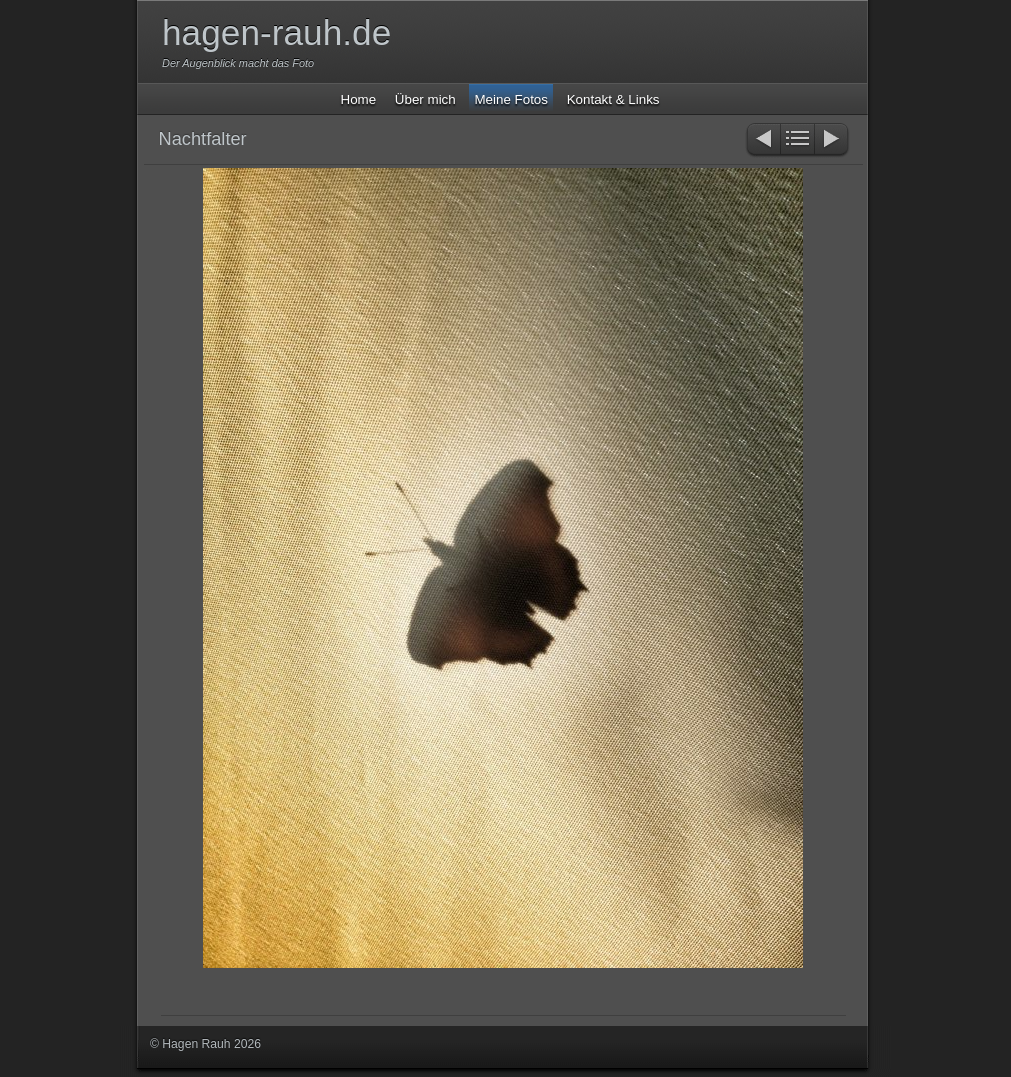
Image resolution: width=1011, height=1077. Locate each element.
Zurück (762, 140)
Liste (797, 140)
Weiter (832, 140)
